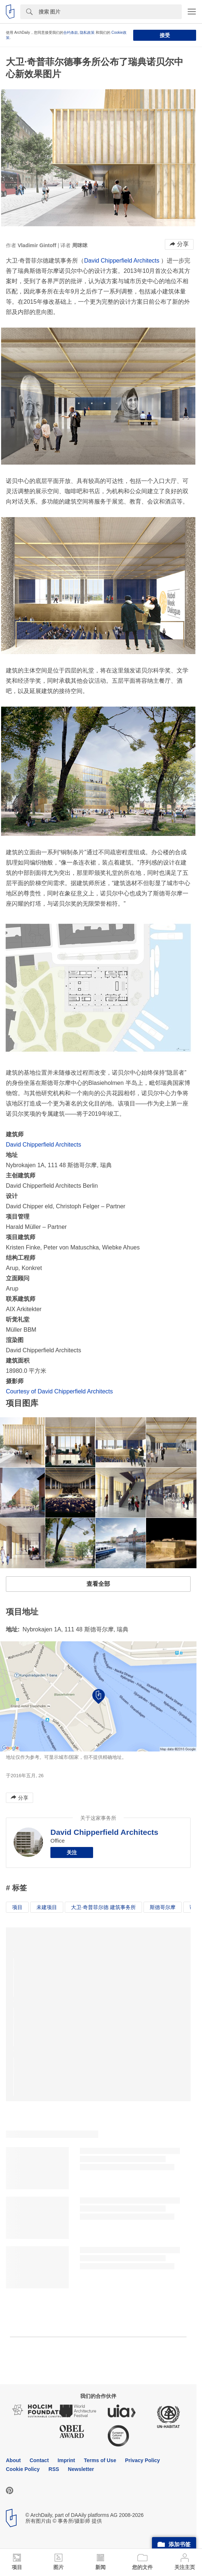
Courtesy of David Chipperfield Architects (59, 1391)
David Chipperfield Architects (121, 260)
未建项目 (46, 1907)
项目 (17, 1907)
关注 (72, 1852)
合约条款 (70, 32)
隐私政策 (87, 32)
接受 (165, 35)
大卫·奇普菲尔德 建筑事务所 (103, 1907)
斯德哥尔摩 (163, 1907)
